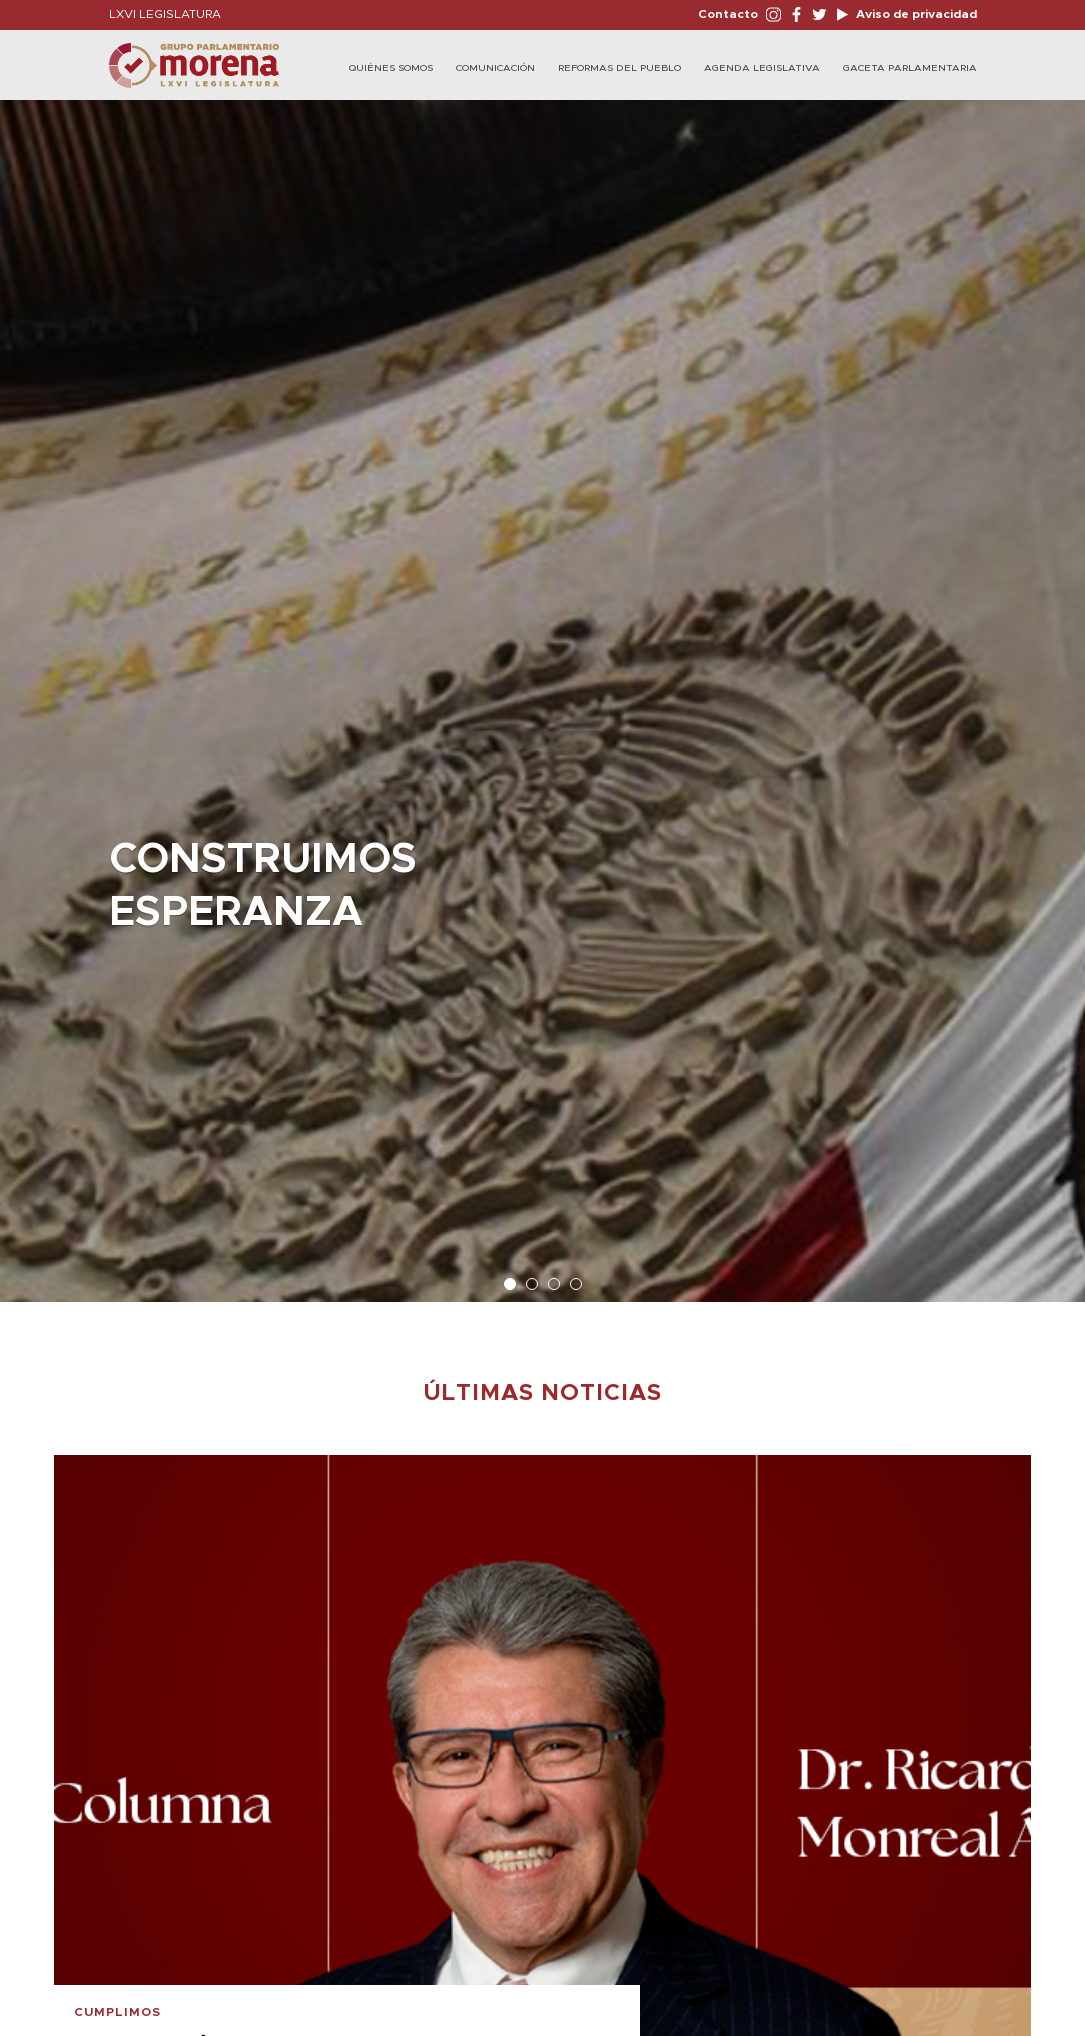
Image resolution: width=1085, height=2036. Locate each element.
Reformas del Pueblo (619, 68)
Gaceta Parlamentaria (910, 68)
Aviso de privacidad (915, 14)
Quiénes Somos (391, 68)
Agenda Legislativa (762, 68)
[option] (542, 691)
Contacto (728, 14)
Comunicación (495, 68)
